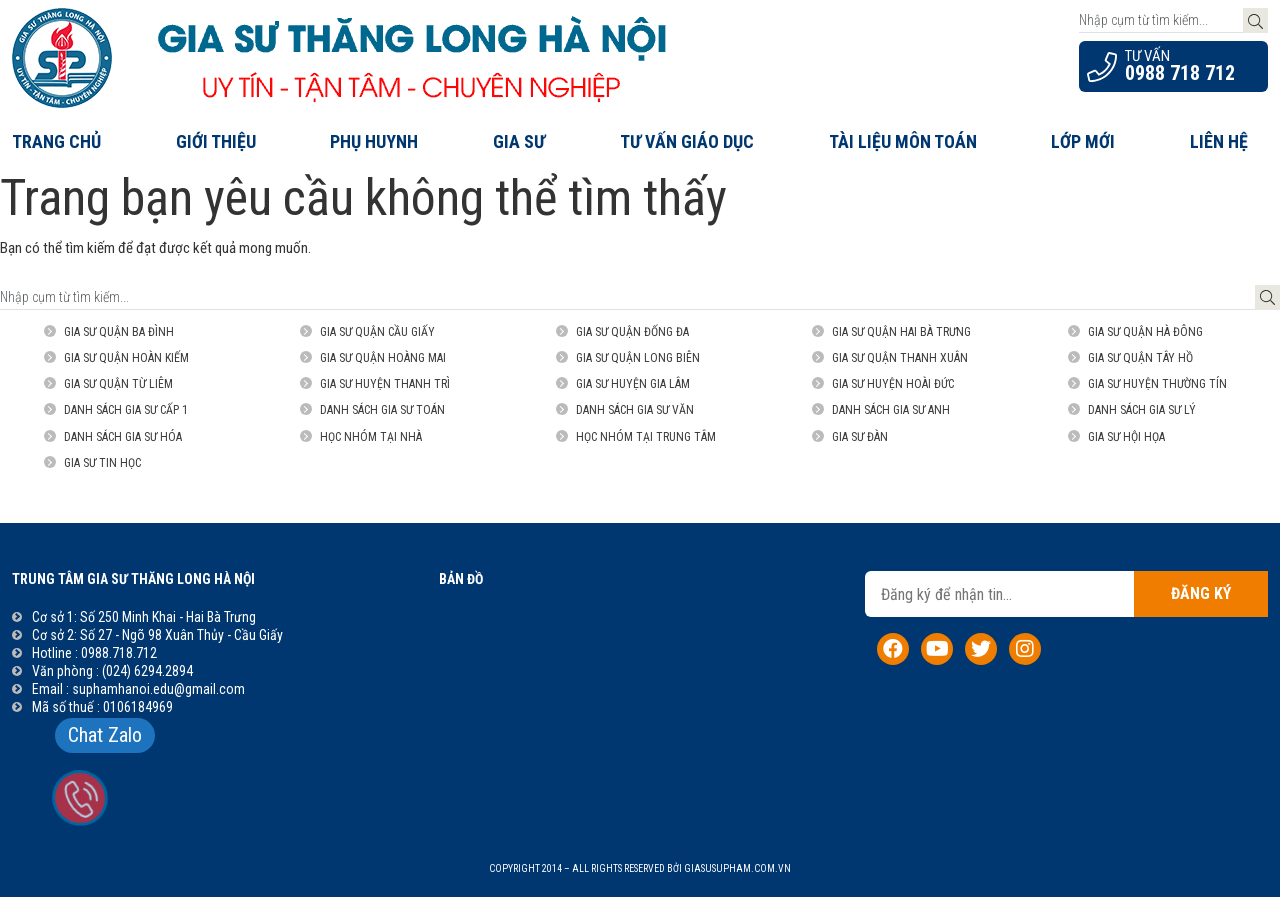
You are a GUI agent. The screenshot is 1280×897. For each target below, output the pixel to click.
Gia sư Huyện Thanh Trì (385, 384)
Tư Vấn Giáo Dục (687, 141)
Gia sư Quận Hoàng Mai (383, 358)
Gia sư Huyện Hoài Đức (893, 384)
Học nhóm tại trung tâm (646, 437)
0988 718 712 (1180, 73)
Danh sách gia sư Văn (635, 410)
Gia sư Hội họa (1126, 437)
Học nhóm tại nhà (371, 437)
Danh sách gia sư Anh (891, 410)
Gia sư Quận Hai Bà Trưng (901, 332)
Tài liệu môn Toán (903, 141)
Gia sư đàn (860, 437)
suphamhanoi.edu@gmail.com (158, 689)
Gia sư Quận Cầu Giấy (377, 332)
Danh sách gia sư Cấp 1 (126, 410)
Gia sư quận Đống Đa (632, 332)
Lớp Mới (1083, 141)
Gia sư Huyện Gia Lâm (633, 384)
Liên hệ (1219, 141)
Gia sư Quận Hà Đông (1145, 332)
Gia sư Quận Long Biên (638, 358)
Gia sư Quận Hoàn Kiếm (126, 358)
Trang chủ (56, 141)
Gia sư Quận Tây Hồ (1140, 358)
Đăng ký (1201, 593)
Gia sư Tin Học (102, 463)
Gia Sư (519, 141)
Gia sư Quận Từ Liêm (118, 384)
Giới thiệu (216, 141)
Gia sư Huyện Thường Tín (1157, 384)
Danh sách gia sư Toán (382, 410)
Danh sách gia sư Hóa (123, 437)
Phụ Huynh (374, 141)
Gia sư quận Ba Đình (119, 332)
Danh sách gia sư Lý (1142, 410)
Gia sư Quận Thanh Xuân (900, 358)
